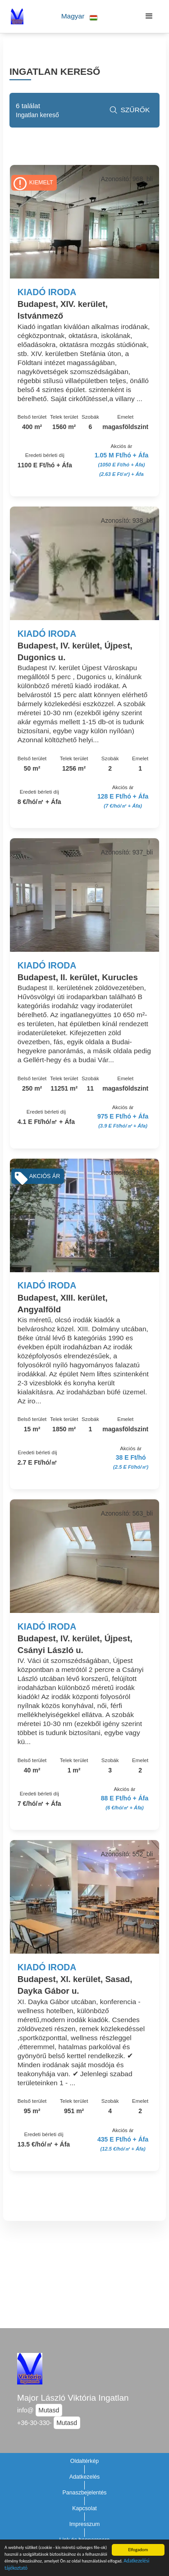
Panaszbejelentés (84, 2492)
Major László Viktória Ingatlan (72, 2397)
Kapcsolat (84, 2508)
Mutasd (48, 2410)
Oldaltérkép (84, 2461)
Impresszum (84, 2524)
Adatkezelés (84, 2477)
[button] (79, 16)
